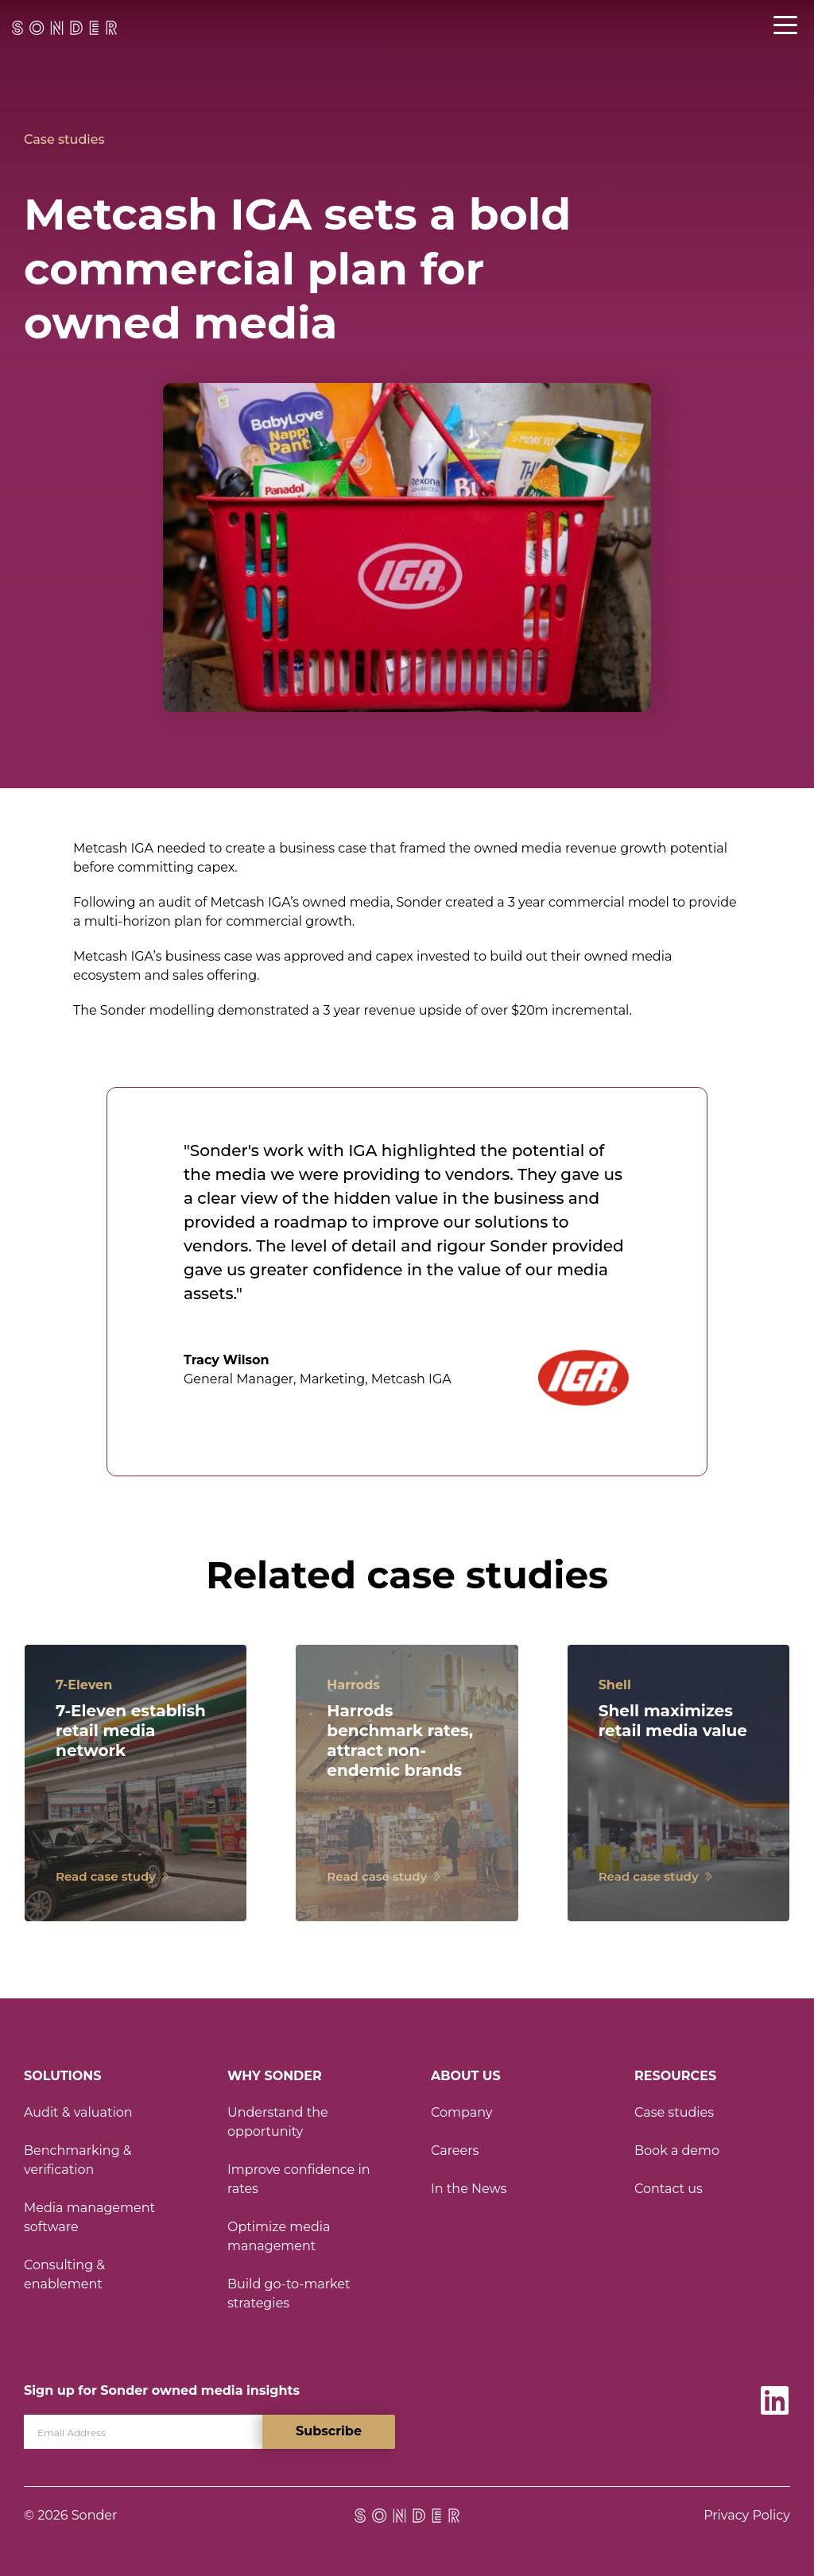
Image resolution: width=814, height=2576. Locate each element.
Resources (675, 2075)
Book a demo (676, 2150)
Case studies (64, 139)
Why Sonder (274, 2075)
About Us (466, 2075)
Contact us (668, 2188)
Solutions (62, 2075)
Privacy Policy (747, 2515)
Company (461, 2112)
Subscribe (329, 2431)
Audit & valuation (78, 2112)
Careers (455, 2150)
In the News (468, 2188)
